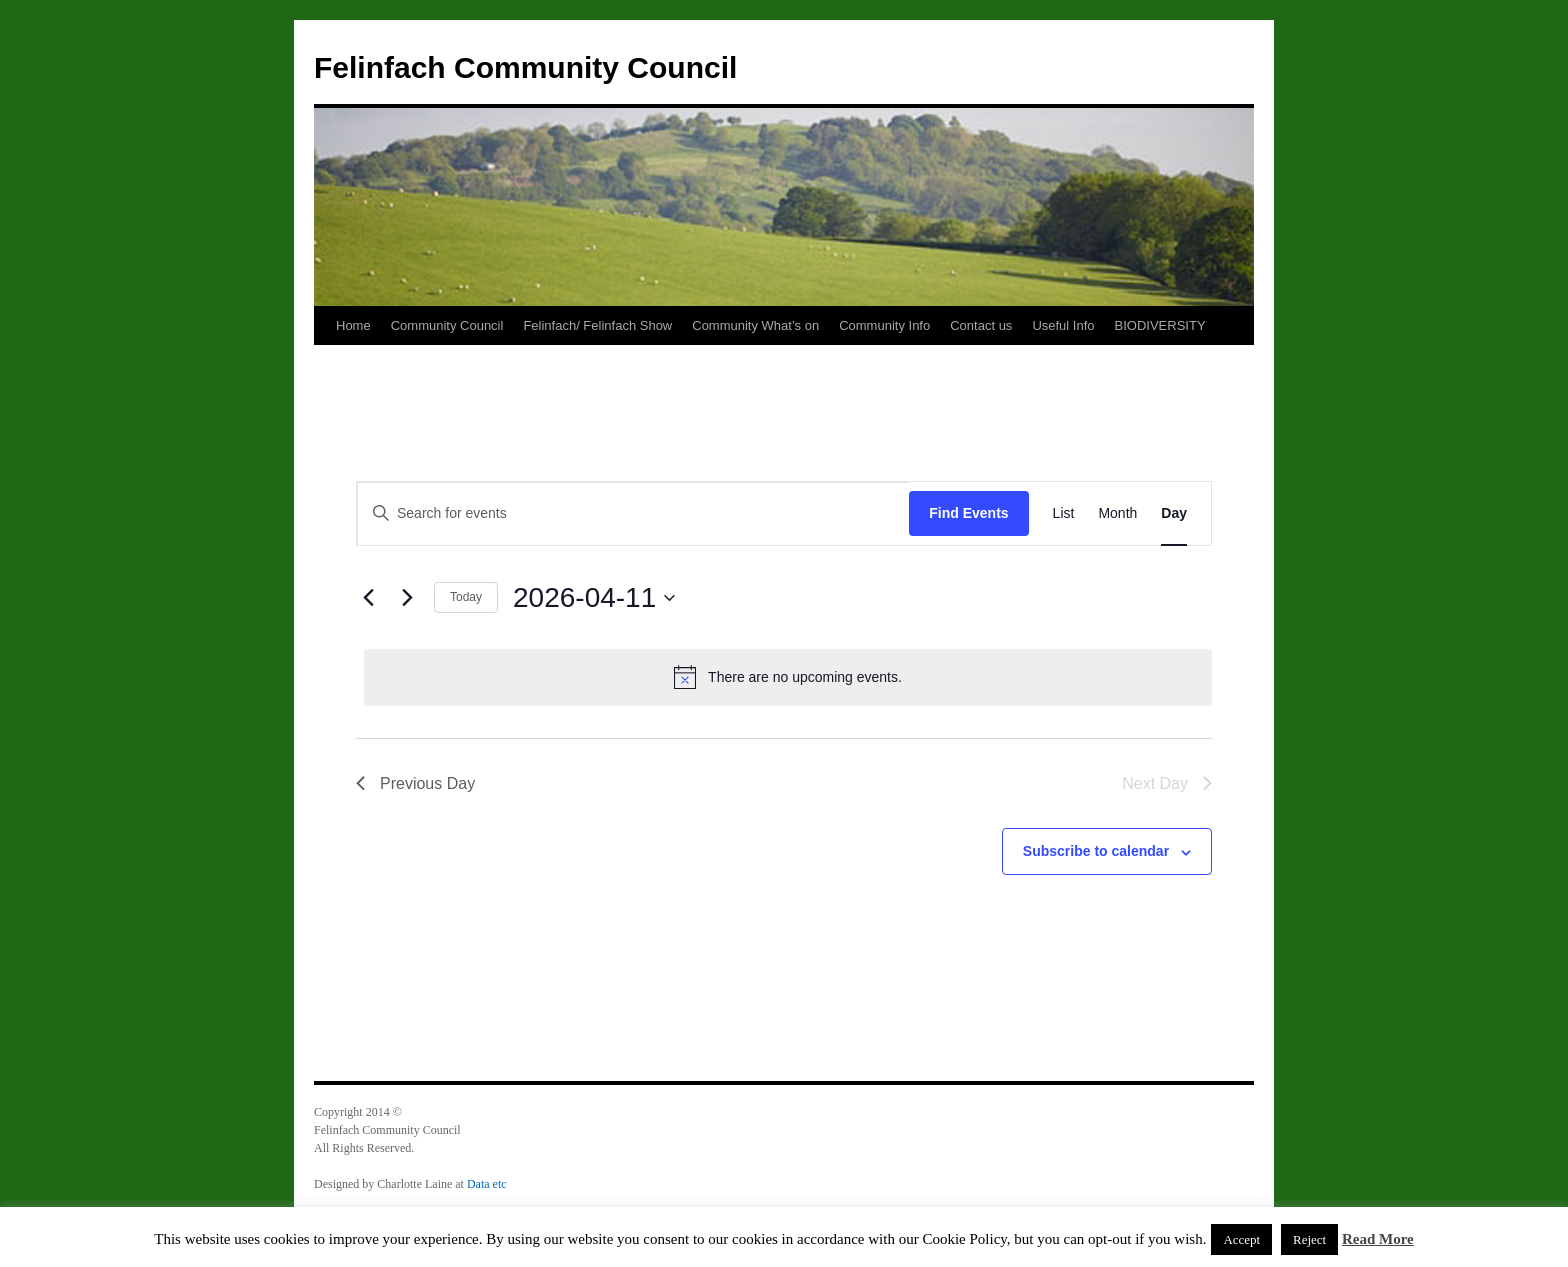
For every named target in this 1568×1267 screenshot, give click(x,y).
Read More (1378, 1239)
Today (466, 597)
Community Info (884, 325)
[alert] (788, 677)
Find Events (968, 513)
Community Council (447, 325)
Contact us (981, 325)
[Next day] (407, 598)
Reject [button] (1309, 1239)
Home (353, 325)
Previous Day (415, 783)
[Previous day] (368, 598)
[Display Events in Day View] (1174, 513)
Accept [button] (1241, 1239)
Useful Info (1063, 325)
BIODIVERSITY (1160, 325)
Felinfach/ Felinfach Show (597, 325)
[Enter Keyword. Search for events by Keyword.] (633, 513)
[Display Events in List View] (1064, 513)
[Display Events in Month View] (1117, 513)
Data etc (487, 1184)
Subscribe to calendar (1096, 851)
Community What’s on (755, 325)
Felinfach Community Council (525, 67)
